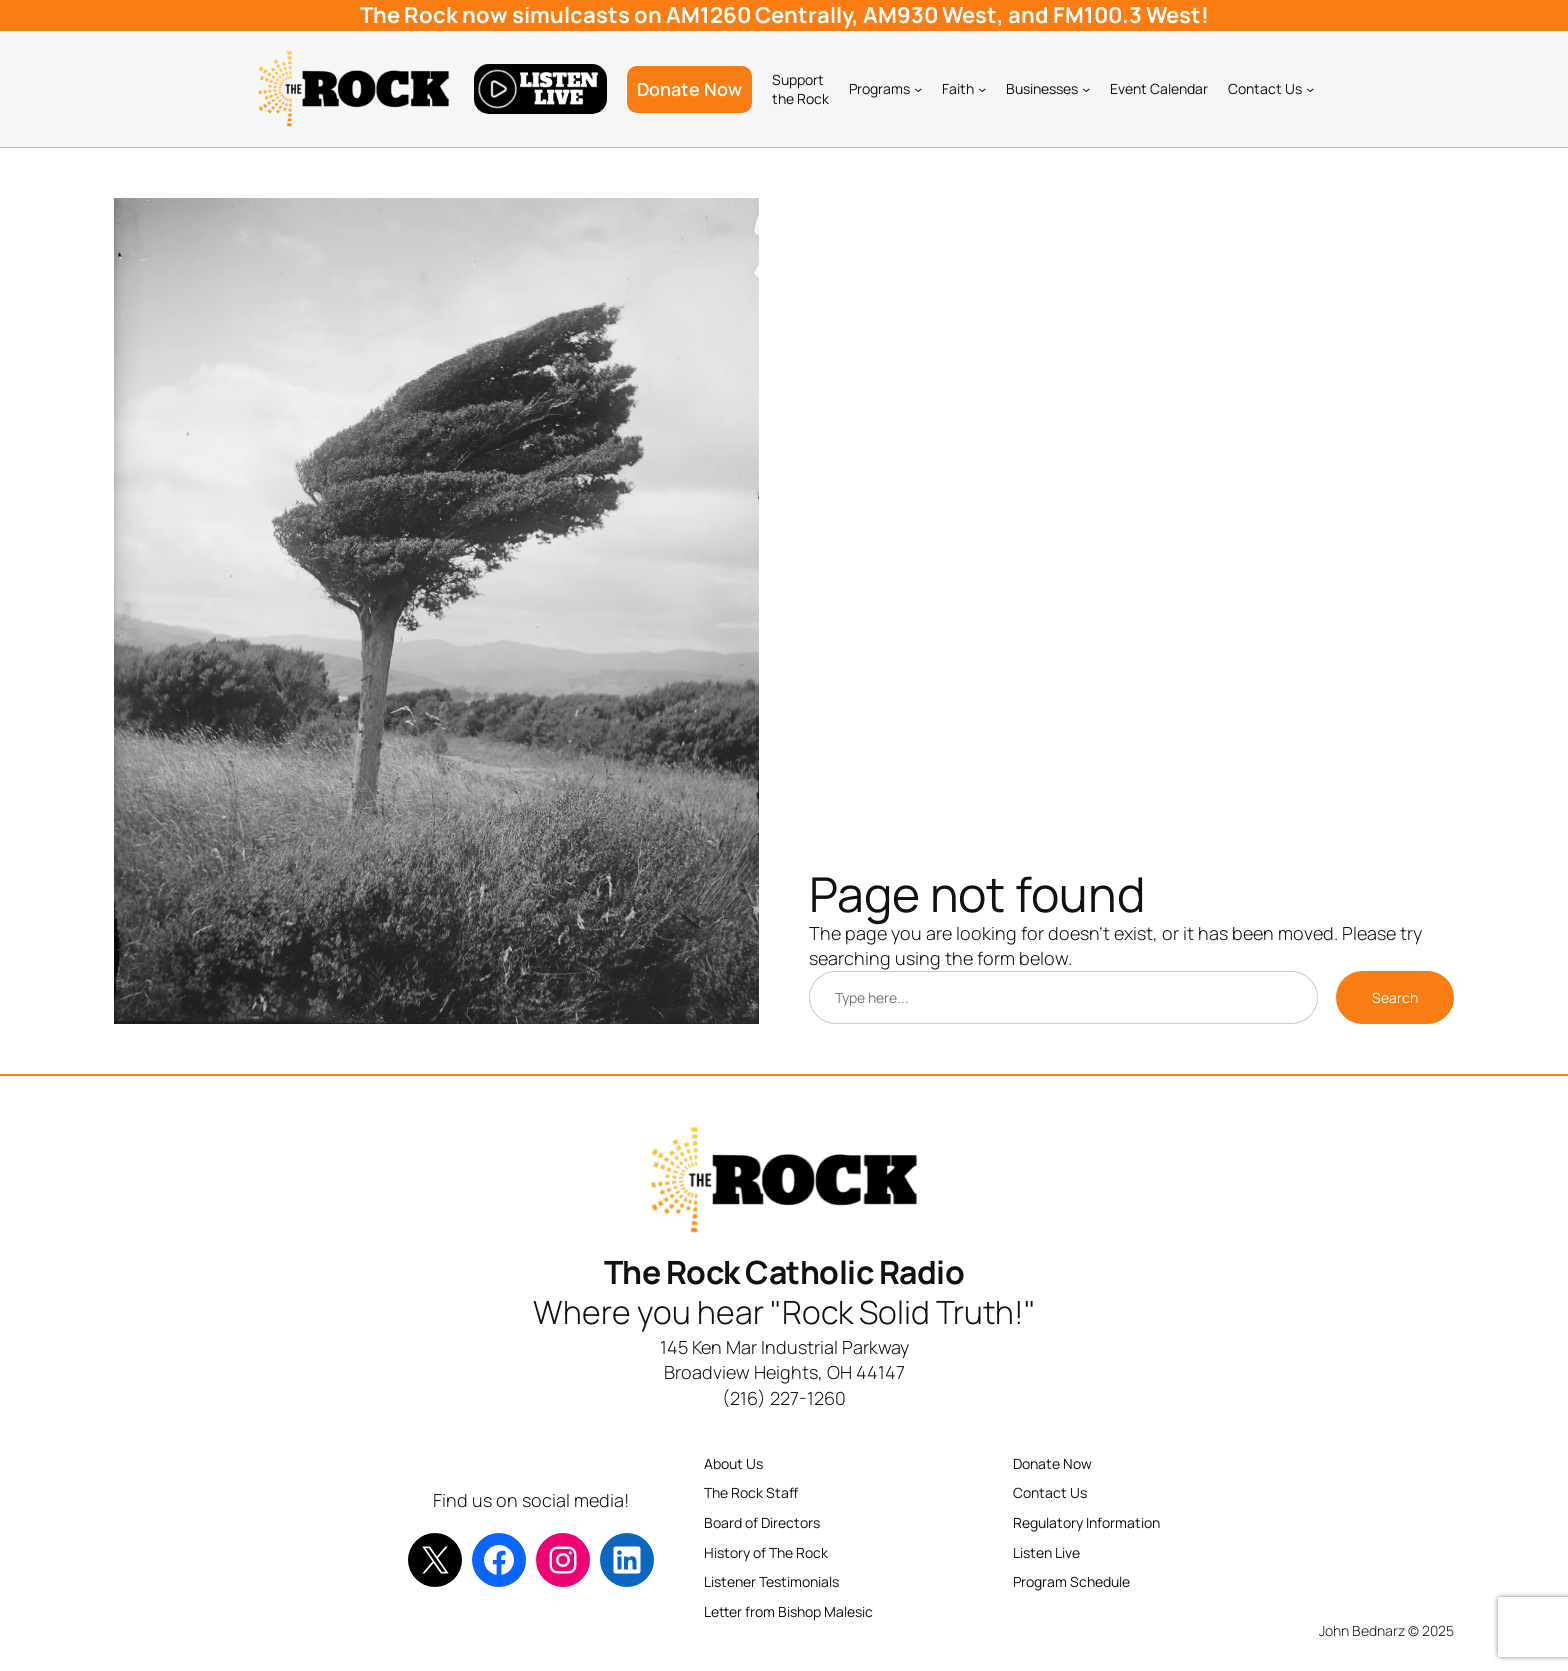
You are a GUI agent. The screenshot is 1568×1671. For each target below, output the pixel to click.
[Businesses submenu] (1086, 89)
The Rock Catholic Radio (784, 1272)
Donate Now (689, 89)
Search (1395, 997)
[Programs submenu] (918, 89)
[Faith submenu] (982, 89)
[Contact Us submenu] (1310, 89)
